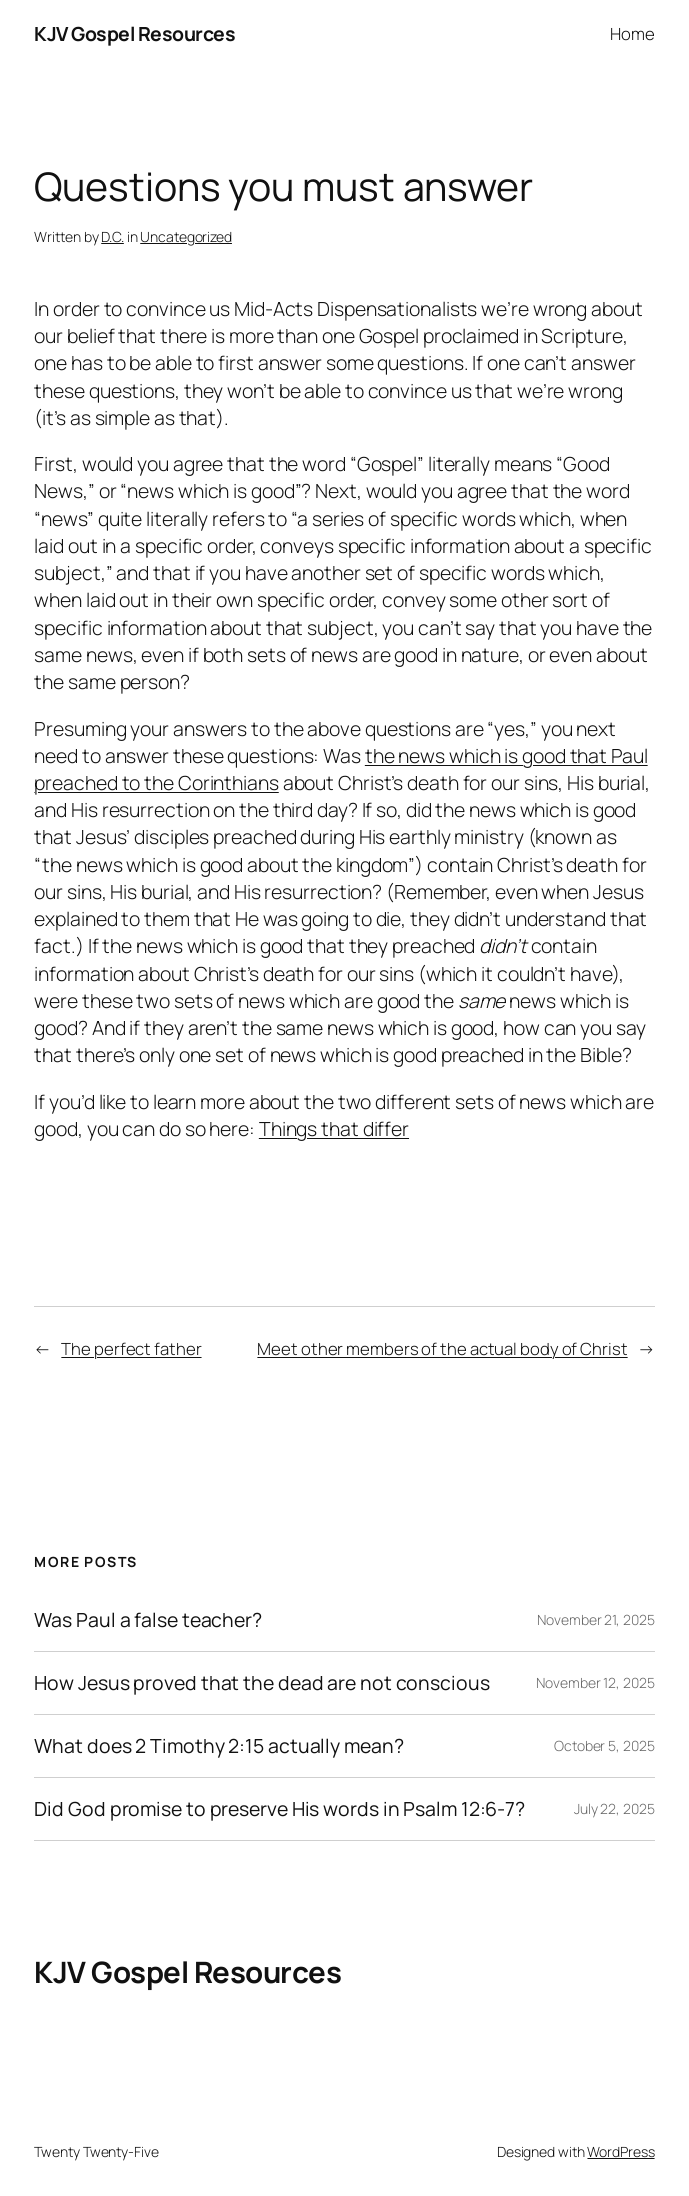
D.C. (112, 236)
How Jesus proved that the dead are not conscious (261, 1683)
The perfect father (131, 1348)
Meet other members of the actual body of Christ (442, 1348)
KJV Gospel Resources (134, 33)
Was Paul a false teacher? (148, 1620)
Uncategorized (186, 236)
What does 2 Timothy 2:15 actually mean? (218, 1746)
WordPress (620, 2151)
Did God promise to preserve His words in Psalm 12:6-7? (279, 1809)
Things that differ (334, 1128)
